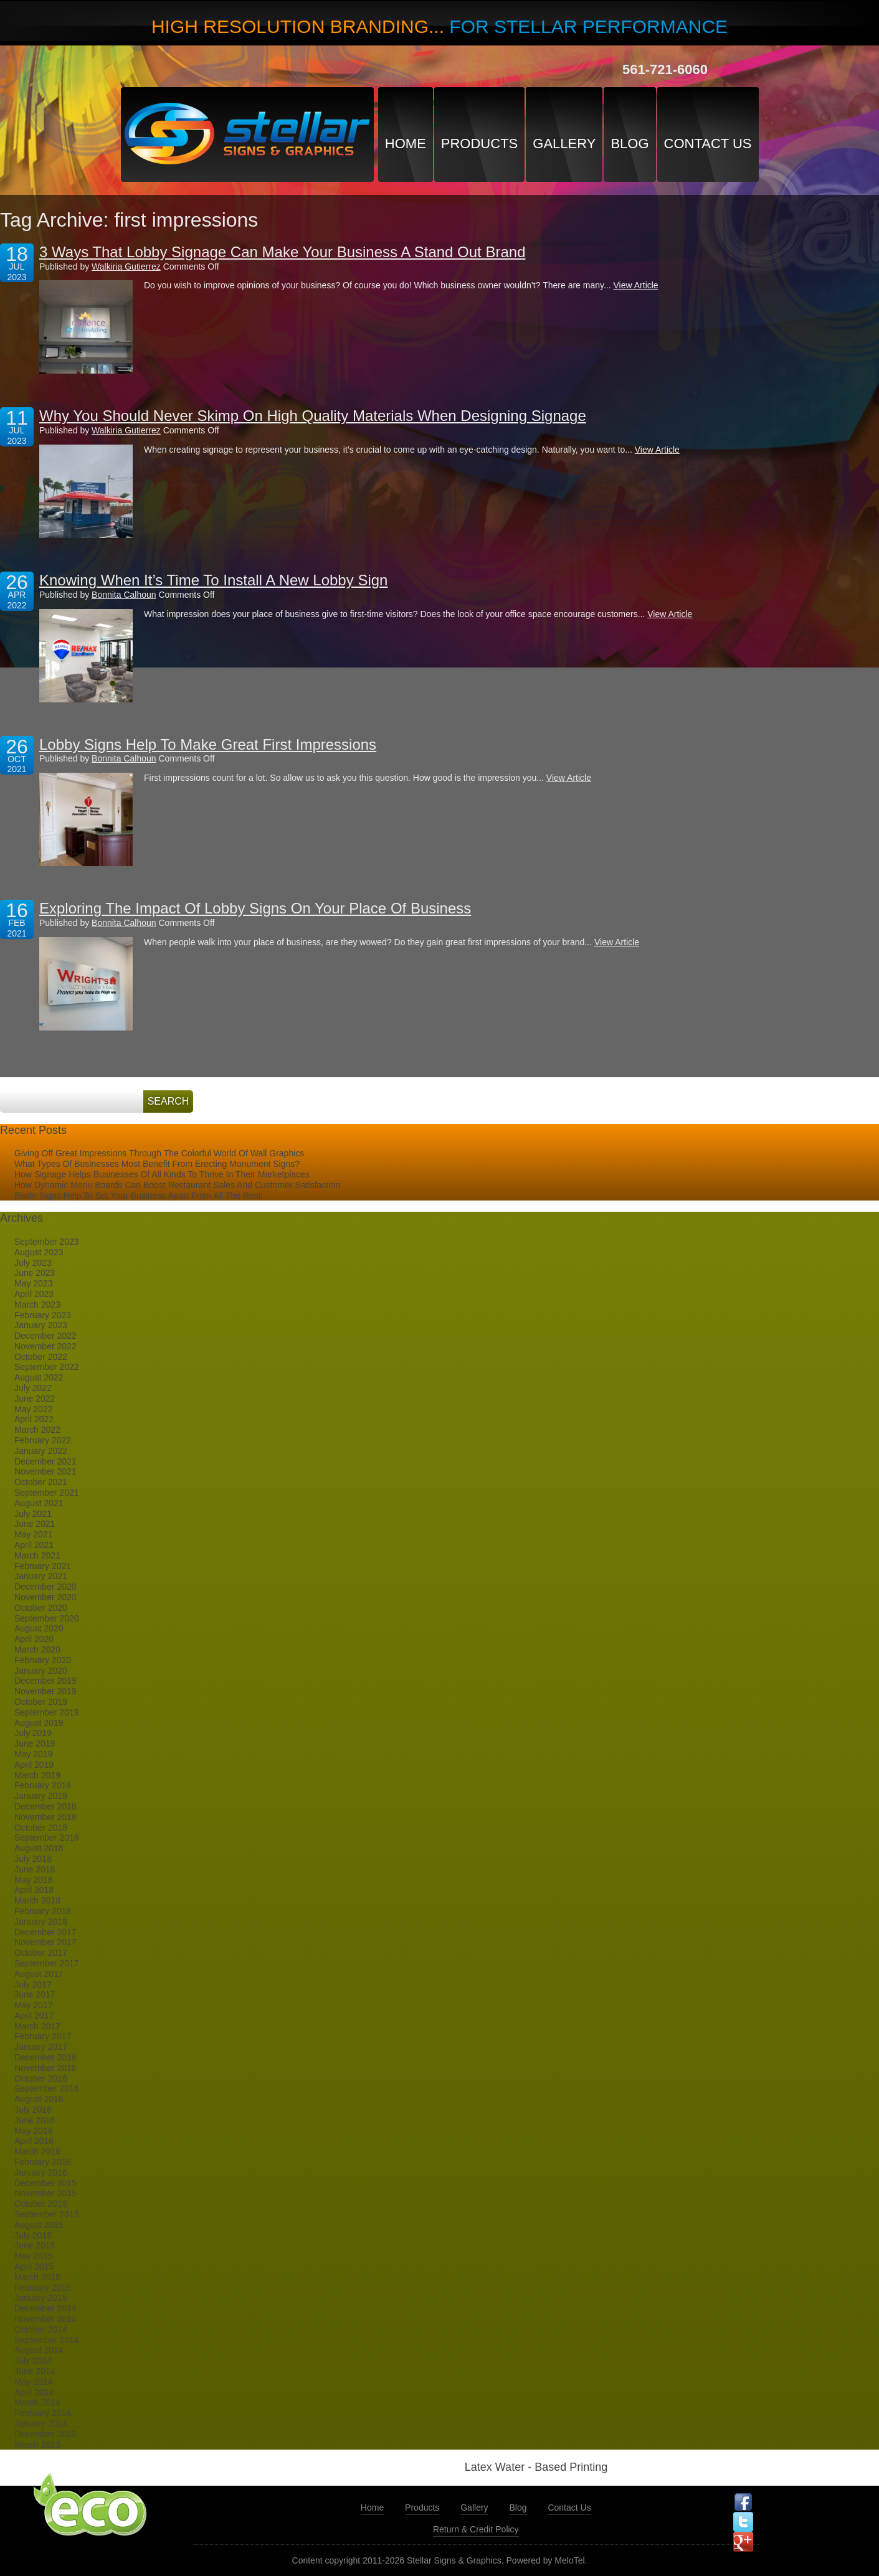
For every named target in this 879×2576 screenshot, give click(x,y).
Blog (630, 143)
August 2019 (39, 1723)
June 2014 (34, 2371)
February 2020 (42, 1660)
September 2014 (46, 2340)
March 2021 (37, 1555)
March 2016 (37, 2151)
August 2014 (39, 2350)
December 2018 (45, 1806)
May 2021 (33, 1534)
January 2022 (40, 1451)
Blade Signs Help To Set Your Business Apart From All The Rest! (138, 1196)
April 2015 (34, 2267)
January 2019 (40, 1796)
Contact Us (708, 143)
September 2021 (46, 1493)
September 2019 (46, 1712)
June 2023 (34, 1273)
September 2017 (46, 1963)
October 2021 (40, 1482)
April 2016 (34, 2141)
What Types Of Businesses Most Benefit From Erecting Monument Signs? (157, 1164)
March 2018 (37, 1900)
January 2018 (40, 1922)
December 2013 (45, 2434)
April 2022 (34, 1419)
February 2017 (42, 2036)
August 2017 (39, 1974)
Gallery (564, 143)
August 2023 (39, 1252)
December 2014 (45, 2308)
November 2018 (45, 1817)
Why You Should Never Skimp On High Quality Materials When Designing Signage (312, 415)
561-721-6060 (665, 69)
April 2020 (34, 1639)
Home (405, 143)
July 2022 (33, 1388)
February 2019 (42, 1785)
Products (479, 143)
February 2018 (42, 1911)
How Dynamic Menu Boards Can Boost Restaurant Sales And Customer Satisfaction (177, 1185)
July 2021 (33, 1514)
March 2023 (37, 1304)
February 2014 (42, 2413)
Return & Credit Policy (476, 2529)
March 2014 (37, 2402)
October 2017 (40, 1953)
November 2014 (45, 2319)
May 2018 (33, 1880)
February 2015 (42, 2288)
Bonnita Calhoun (124, 595)
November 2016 (45, 2068)
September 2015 (46, 2214)
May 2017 (33, 2005)
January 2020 (40, 1671)
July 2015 (33, 2235)
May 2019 (33, 1754)
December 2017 (45, 1932)
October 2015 (40, 2204)
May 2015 (33, 2256)
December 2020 (45, 1587)
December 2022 (45, 1336)
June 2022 (34, 1399)
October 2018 (40, 1828)
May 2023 (33, 1283)
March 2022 (37, 1430)
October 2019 (40, 1702)
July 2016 (33, 2110)
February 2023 (42, 1315)
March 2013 (37, 2445)
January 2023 (40, 1325)
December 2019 (45, 1681)
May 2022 (33, 1409)
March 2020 (37, 1649)
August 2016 (39, 2099)
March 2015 (37, 2277)
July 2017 (33, 1984)
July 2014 (33, 2361)
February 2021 (42, 1566)
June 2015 (34, 2245)
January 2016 (40, 2172)
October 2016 (40, 2078)
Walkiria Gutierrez (126, 266)
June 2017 (34, 1994)
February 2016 (42, 2162)
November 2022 (45, 1346)
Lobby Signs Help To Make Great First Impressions (207, 744)
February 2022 (42, 1440)
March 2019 (37, 1775)
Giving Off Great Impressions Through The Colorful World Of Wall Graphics (159, 1153)
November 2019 (45, 1691)
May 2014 (33, 2382)
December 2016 (45, 2057)
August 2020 (39, 1628)
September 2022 (46, 1367)
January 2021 (40, 1576)
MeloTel (569, 2560)
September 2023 (46, 1242)
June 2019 (34, 1743)
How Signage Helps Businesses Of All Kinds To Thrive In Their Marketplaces (162, 1174)
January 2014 (40, 2423)
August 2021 (39, 1503)
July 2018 (33, 1859)
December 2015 (45, 2183)
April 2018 (34, 1890)
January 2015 (40, 2298)
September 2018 (46, 1837)
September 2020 (46, 1618)
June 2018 (34, 1869)
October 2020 (40, 1608)
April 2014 (34, 2392)
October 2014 (40, 2329)
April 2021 (34, 1545)
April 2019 (34, 1765)
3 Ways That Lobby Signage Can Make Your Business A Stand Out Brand (282, 251)
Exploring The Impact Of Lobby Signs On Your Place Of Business (255, 908)
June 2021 (34, 1524)
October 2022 (40, 1357)
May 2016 (33, 2131)
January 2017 (40, 2047)
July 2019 (33, 1733)
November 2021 (45, 1471)
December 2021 (45, 1461)
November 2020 (45, 1597)
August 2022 (39, 1377)
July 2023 (33, 1263)
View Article (636, 285)
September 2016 (46, 2088)
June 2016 (34, 2120)
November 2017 (45, 1942)
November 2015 (45, 2193)
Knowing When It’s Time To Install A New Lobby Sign (213, 580)
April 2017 (34, 2016)
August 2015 (39, 2225)
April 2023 (34, 1294)
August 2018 (39, 1848)
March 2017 (37, 2026)
